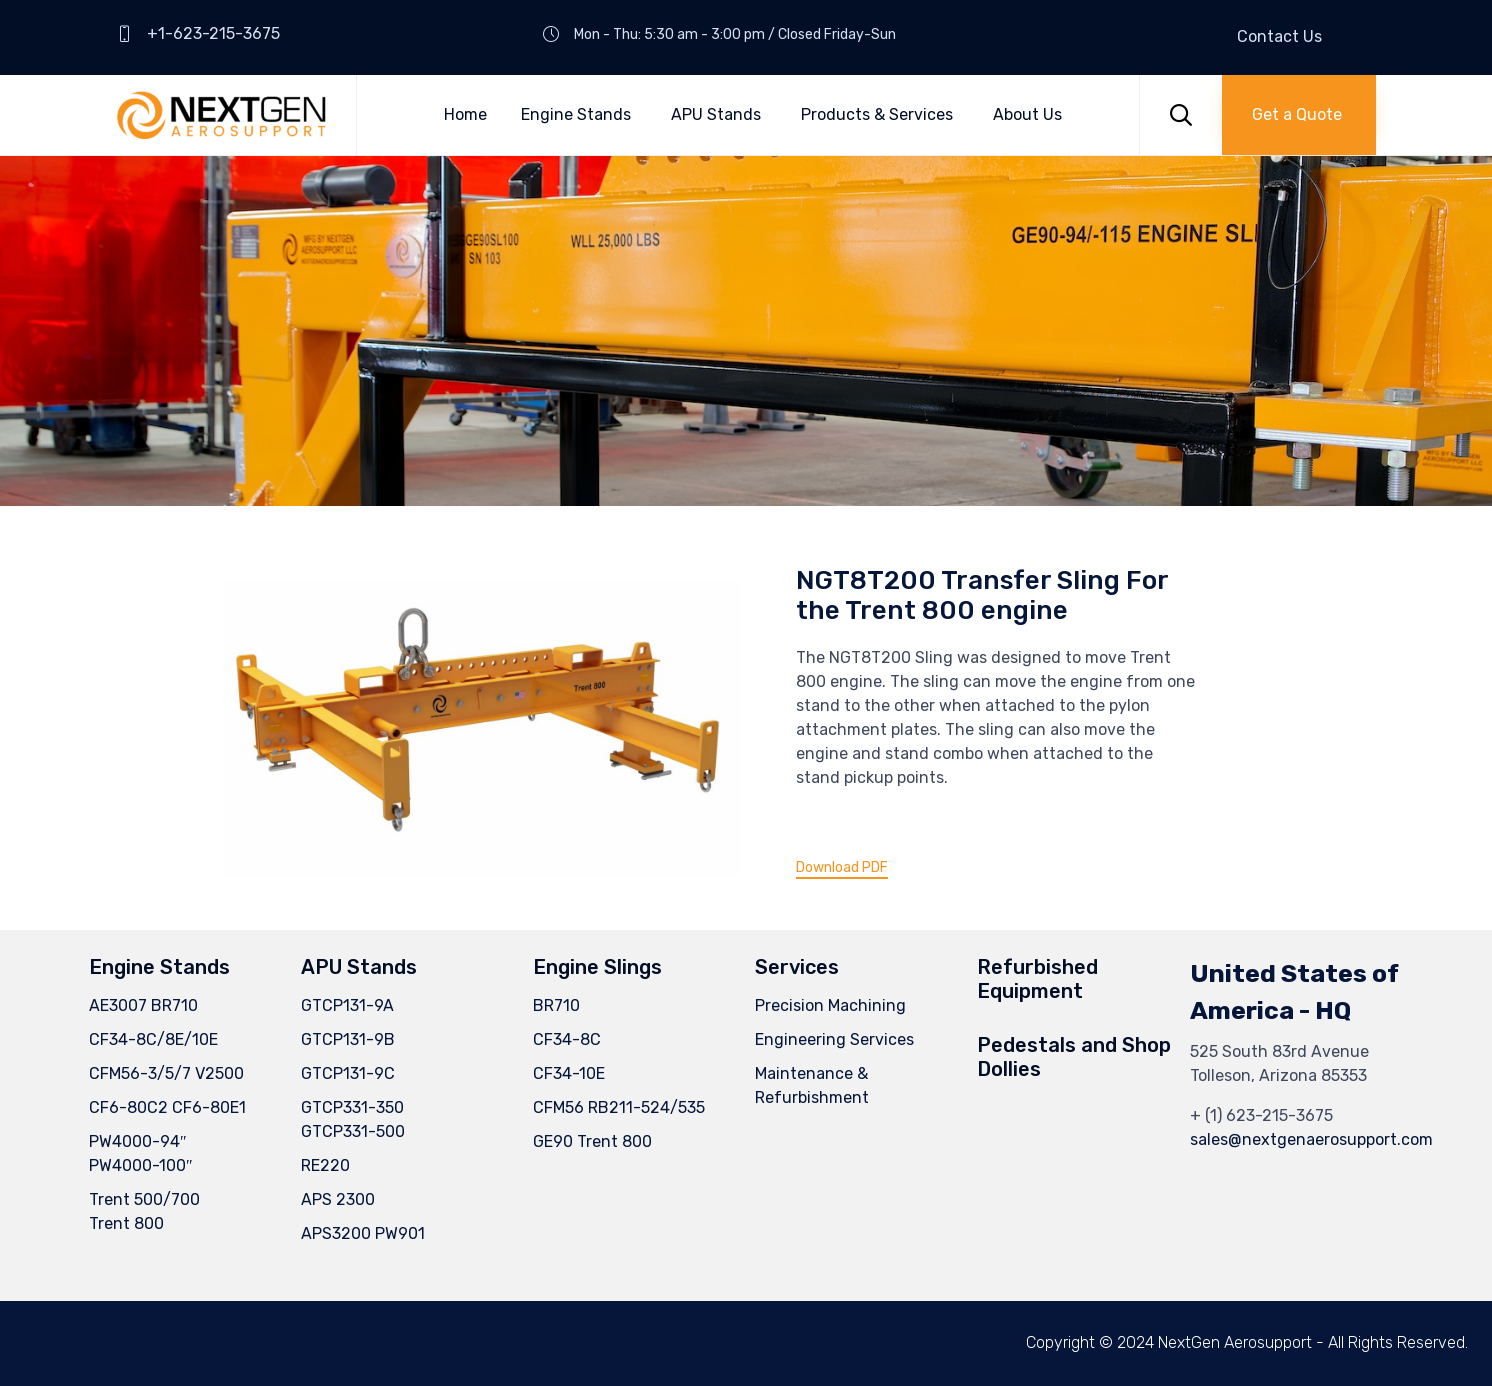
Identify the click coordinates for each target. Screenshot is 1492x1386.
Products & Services (877, 114)
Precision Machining (830, 1005)
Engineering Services (834, 1039)
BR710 (556, 1005)
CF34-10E (569, 1073)
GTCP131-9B (348, 1039)
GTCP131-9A (347, 1005)
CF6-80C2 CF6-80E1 (167, 1107)
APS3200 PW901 (363, 1233)
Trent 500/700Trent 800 (144, 1211)
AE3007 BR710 (143, 1005)
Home (465, 114)
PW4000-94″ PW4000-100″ (141, 1153)
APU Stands (716, 114)
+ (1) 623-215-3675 (1261, 1115)
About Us (1027, 114)
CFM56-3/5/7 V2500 (166, 1073)
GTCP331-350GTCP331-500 (353, 1119)
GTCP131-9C (348, 1073)
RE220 (325, 1165)
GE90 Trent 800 (592, 1141)
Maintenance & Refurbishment (812, 1085)
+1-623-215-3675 (213, 33)
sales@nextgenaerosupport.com (1311, 1139)
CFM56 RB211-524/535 (619, 1107)
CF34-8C (567, 1039)
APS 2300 (338, 1199)
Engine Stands (576, 114)
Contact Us (1279, 36)
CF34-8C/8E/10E (153, 1039)
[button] (1299, 115)
